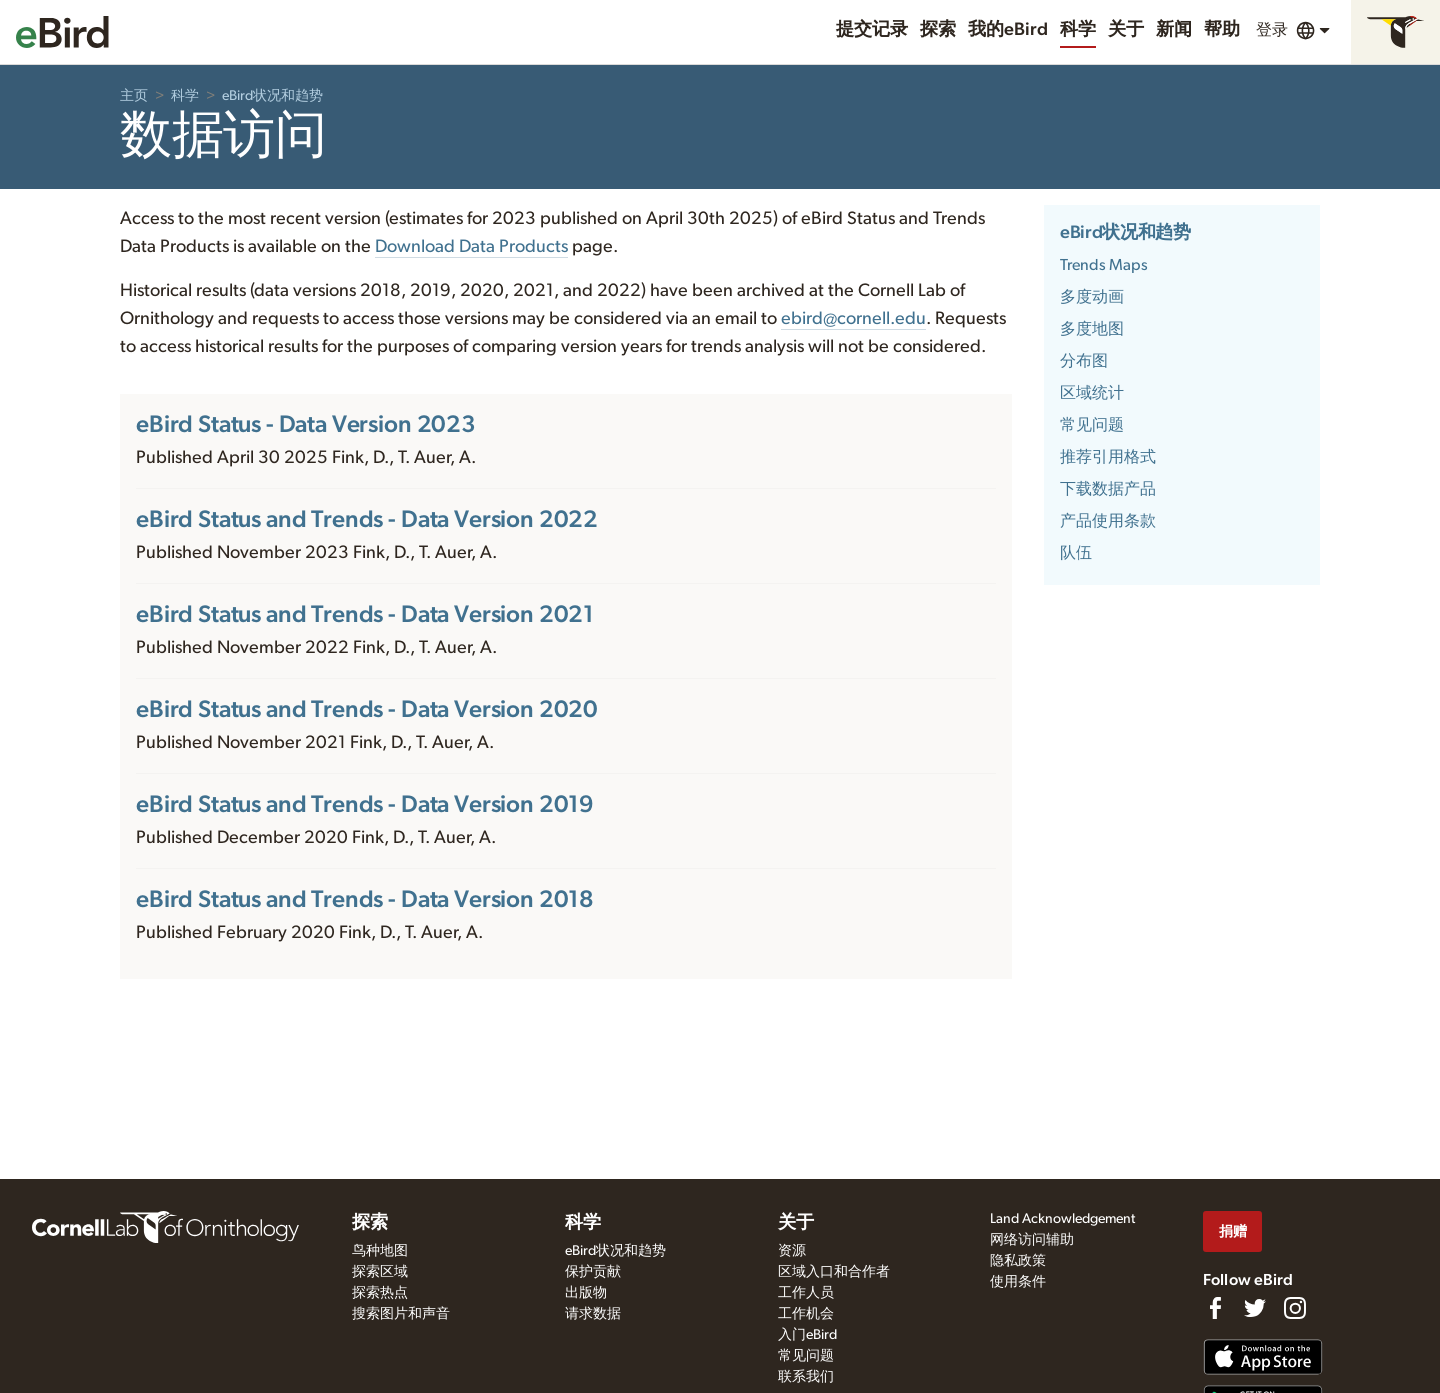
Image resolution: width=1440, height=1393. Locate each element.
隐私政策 (1018, 1261)
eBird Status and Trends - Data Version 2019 (365, 805)
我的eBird (1008, 30)
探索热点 (380, 1293)
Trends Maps (1104, 265)
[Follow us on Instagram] (1295, 1308)
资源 (792, 1251)
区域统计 (1092, 393)
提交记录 (872, 30)
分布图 (1084, 361)
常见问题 (1092, 425)
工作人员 (806, 1293)
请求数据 (593, 1314)
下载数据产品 (1108, 489)
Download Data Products (471, 247)
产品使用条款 (1108, 521)
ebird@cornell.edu (853, 319)
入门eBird (807, 1335)
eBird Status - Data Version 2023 (306, 425)
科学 (1078, 30)
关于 (1126, 30)
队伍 (1076, 553)
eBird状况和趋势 (272, 96)
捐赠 (1233, 1231)
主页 (134, 96)
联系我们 (806, 1377)
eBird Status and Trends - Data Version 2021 (365, 615)
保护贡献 (593, 1272)
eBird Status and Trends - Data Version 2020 (367, 710)
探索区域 (380, 1272)
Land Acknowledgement (1062, 1219)
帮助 (1222, 30)
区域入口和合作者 (834, 1272)
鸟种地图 (380, 1251)
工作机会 (806, 1314)
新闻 (1174, 30)
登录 (1272, 30)
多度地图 (1092, 329)
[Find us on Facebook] (1215, 1308)
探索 (938, 30)
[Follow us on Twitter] (1255, 1308)
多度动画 (1092, 297)
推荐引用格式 (1108, 457)
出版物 (586, 1293)
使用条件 (1018, 1282)
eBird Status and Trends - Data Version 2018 (365, 900)
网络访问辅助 (1032, 1240)
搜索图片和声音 (401, 1314)
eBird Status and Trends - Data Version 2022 (367, 520)
